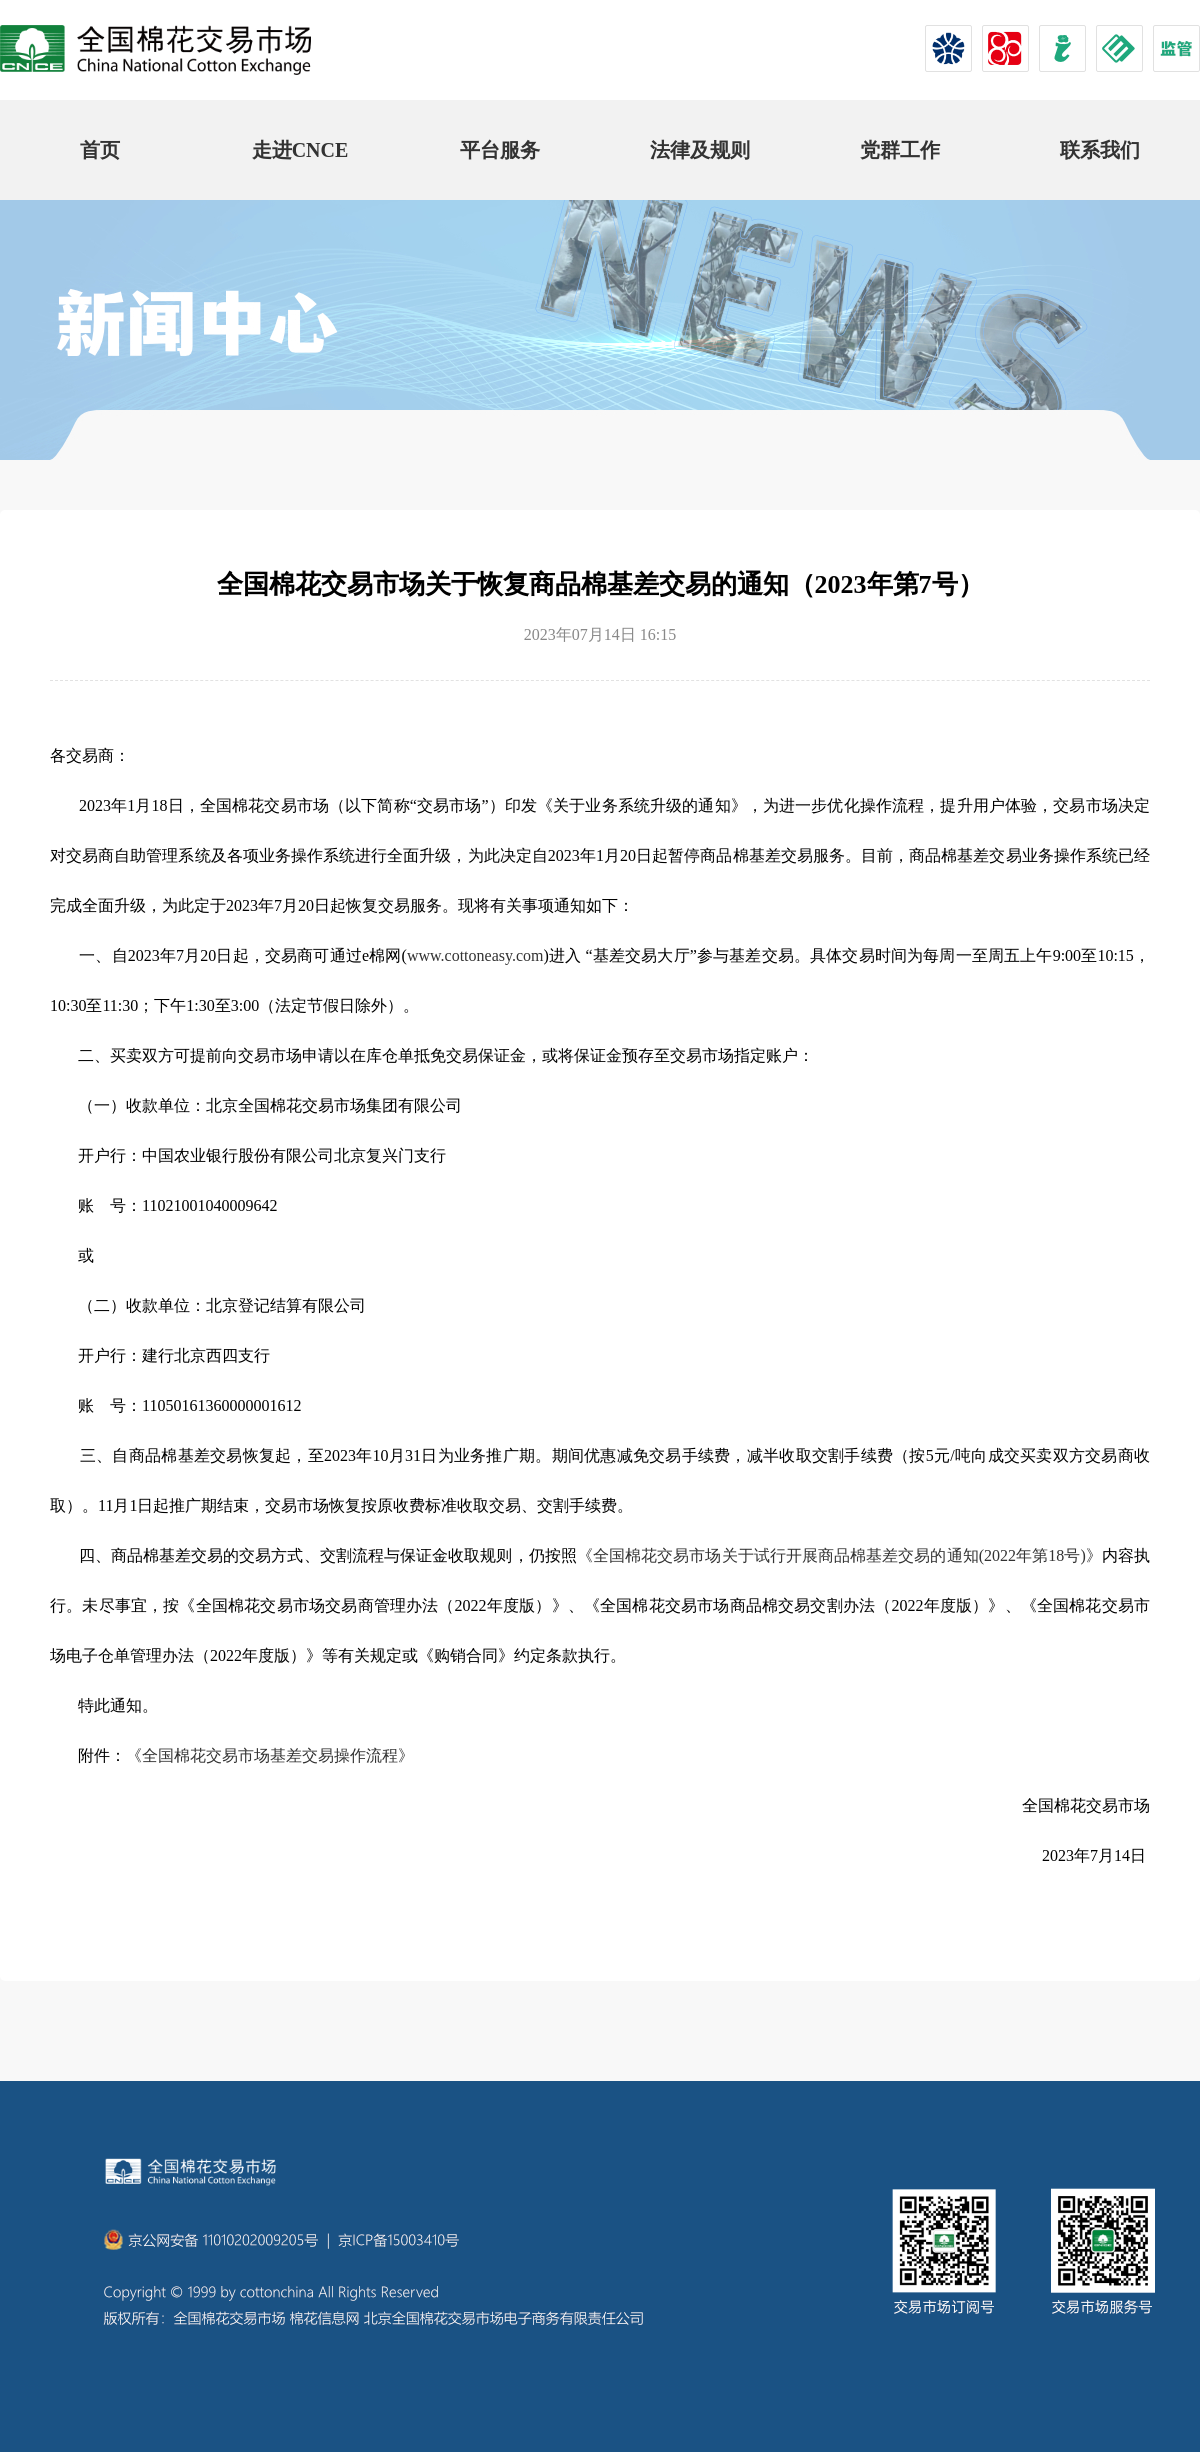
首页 (100, 150)
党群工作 (900, 150)
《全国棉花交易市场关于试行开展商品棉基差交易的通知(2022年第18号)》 (839, 1555)
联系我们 (1100, 150)
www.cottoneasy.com (475, 955)
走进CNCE (300, 150)
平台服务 (500, 150)
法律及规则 (700, 150)
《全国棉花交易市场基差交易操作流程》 (270, 1755)
